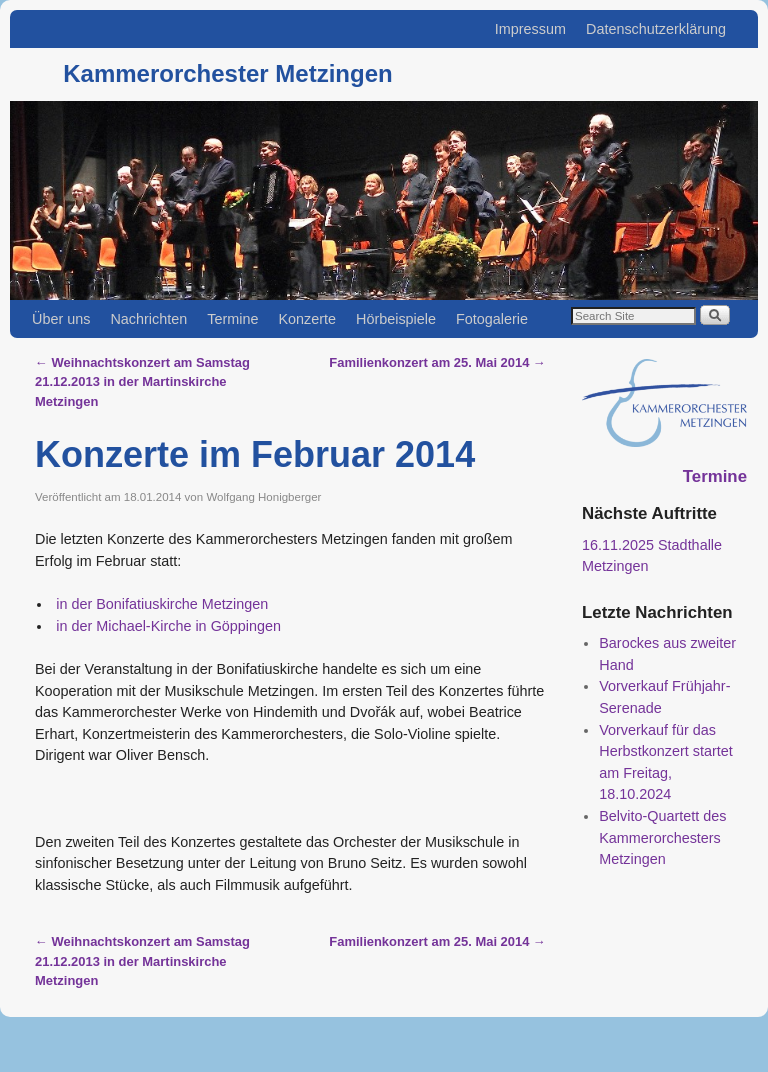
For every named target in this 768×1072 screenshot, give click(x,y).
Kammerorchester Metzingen (227, 73)
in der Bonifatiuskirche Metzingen (160, 604)
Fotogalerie (492, 319)
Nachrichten (148, 319)
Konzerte (307, 319)
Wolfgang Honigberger (263, 497)
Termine (232, 319)
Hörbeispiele (396, 319)
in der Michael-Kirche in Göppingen (166, 626)
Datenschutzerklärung (656, 29)
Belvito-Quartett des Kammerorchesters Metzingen (662, 837)
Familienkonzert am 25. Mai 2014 (437, 362)
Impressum (530, 29)
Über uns (61, 319)
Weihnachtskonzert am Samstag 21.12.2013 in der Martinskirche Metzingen (142, 382)
